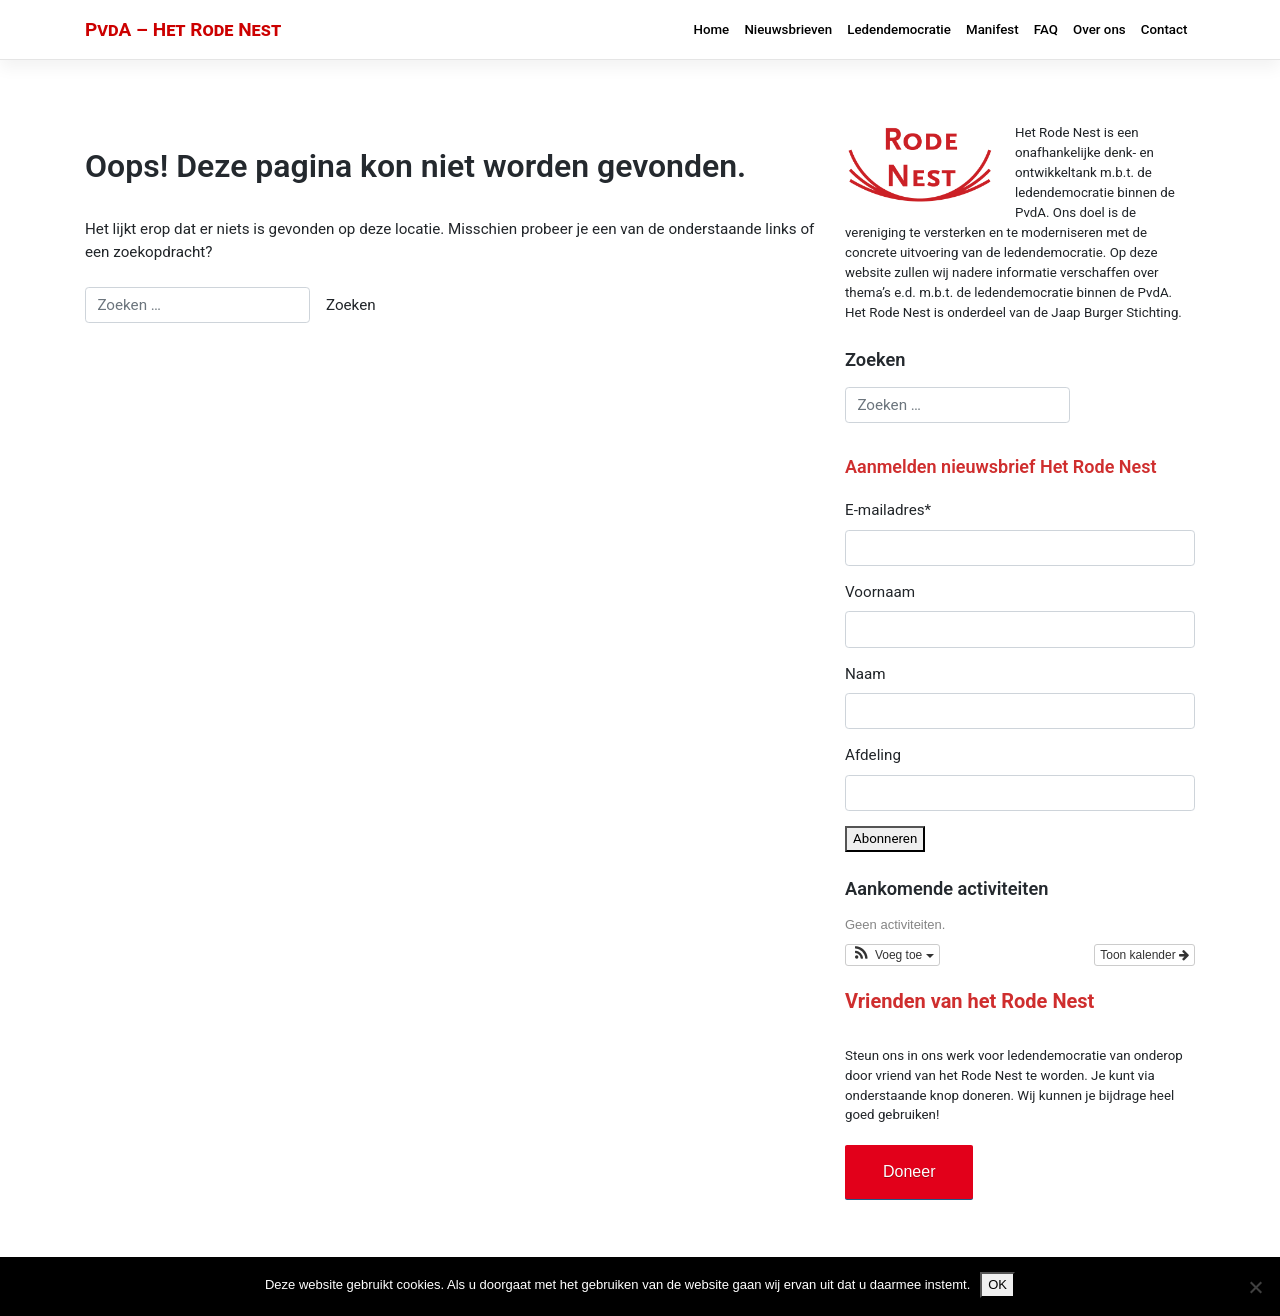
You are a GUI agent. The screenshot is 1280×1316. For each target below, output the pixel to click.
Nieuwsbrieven (788, 29)
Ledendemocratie (899, 29)
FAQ (1046, 29)
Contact (1164, 29)
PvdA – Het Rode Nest (183, 29)
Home (712, 29)
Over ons (1099, 29)
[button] (892, 955)
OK (997, 1284)
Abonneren (885, 838)
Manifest (992, 29)
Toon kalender (1144, 955)
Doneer (909, 1171)
